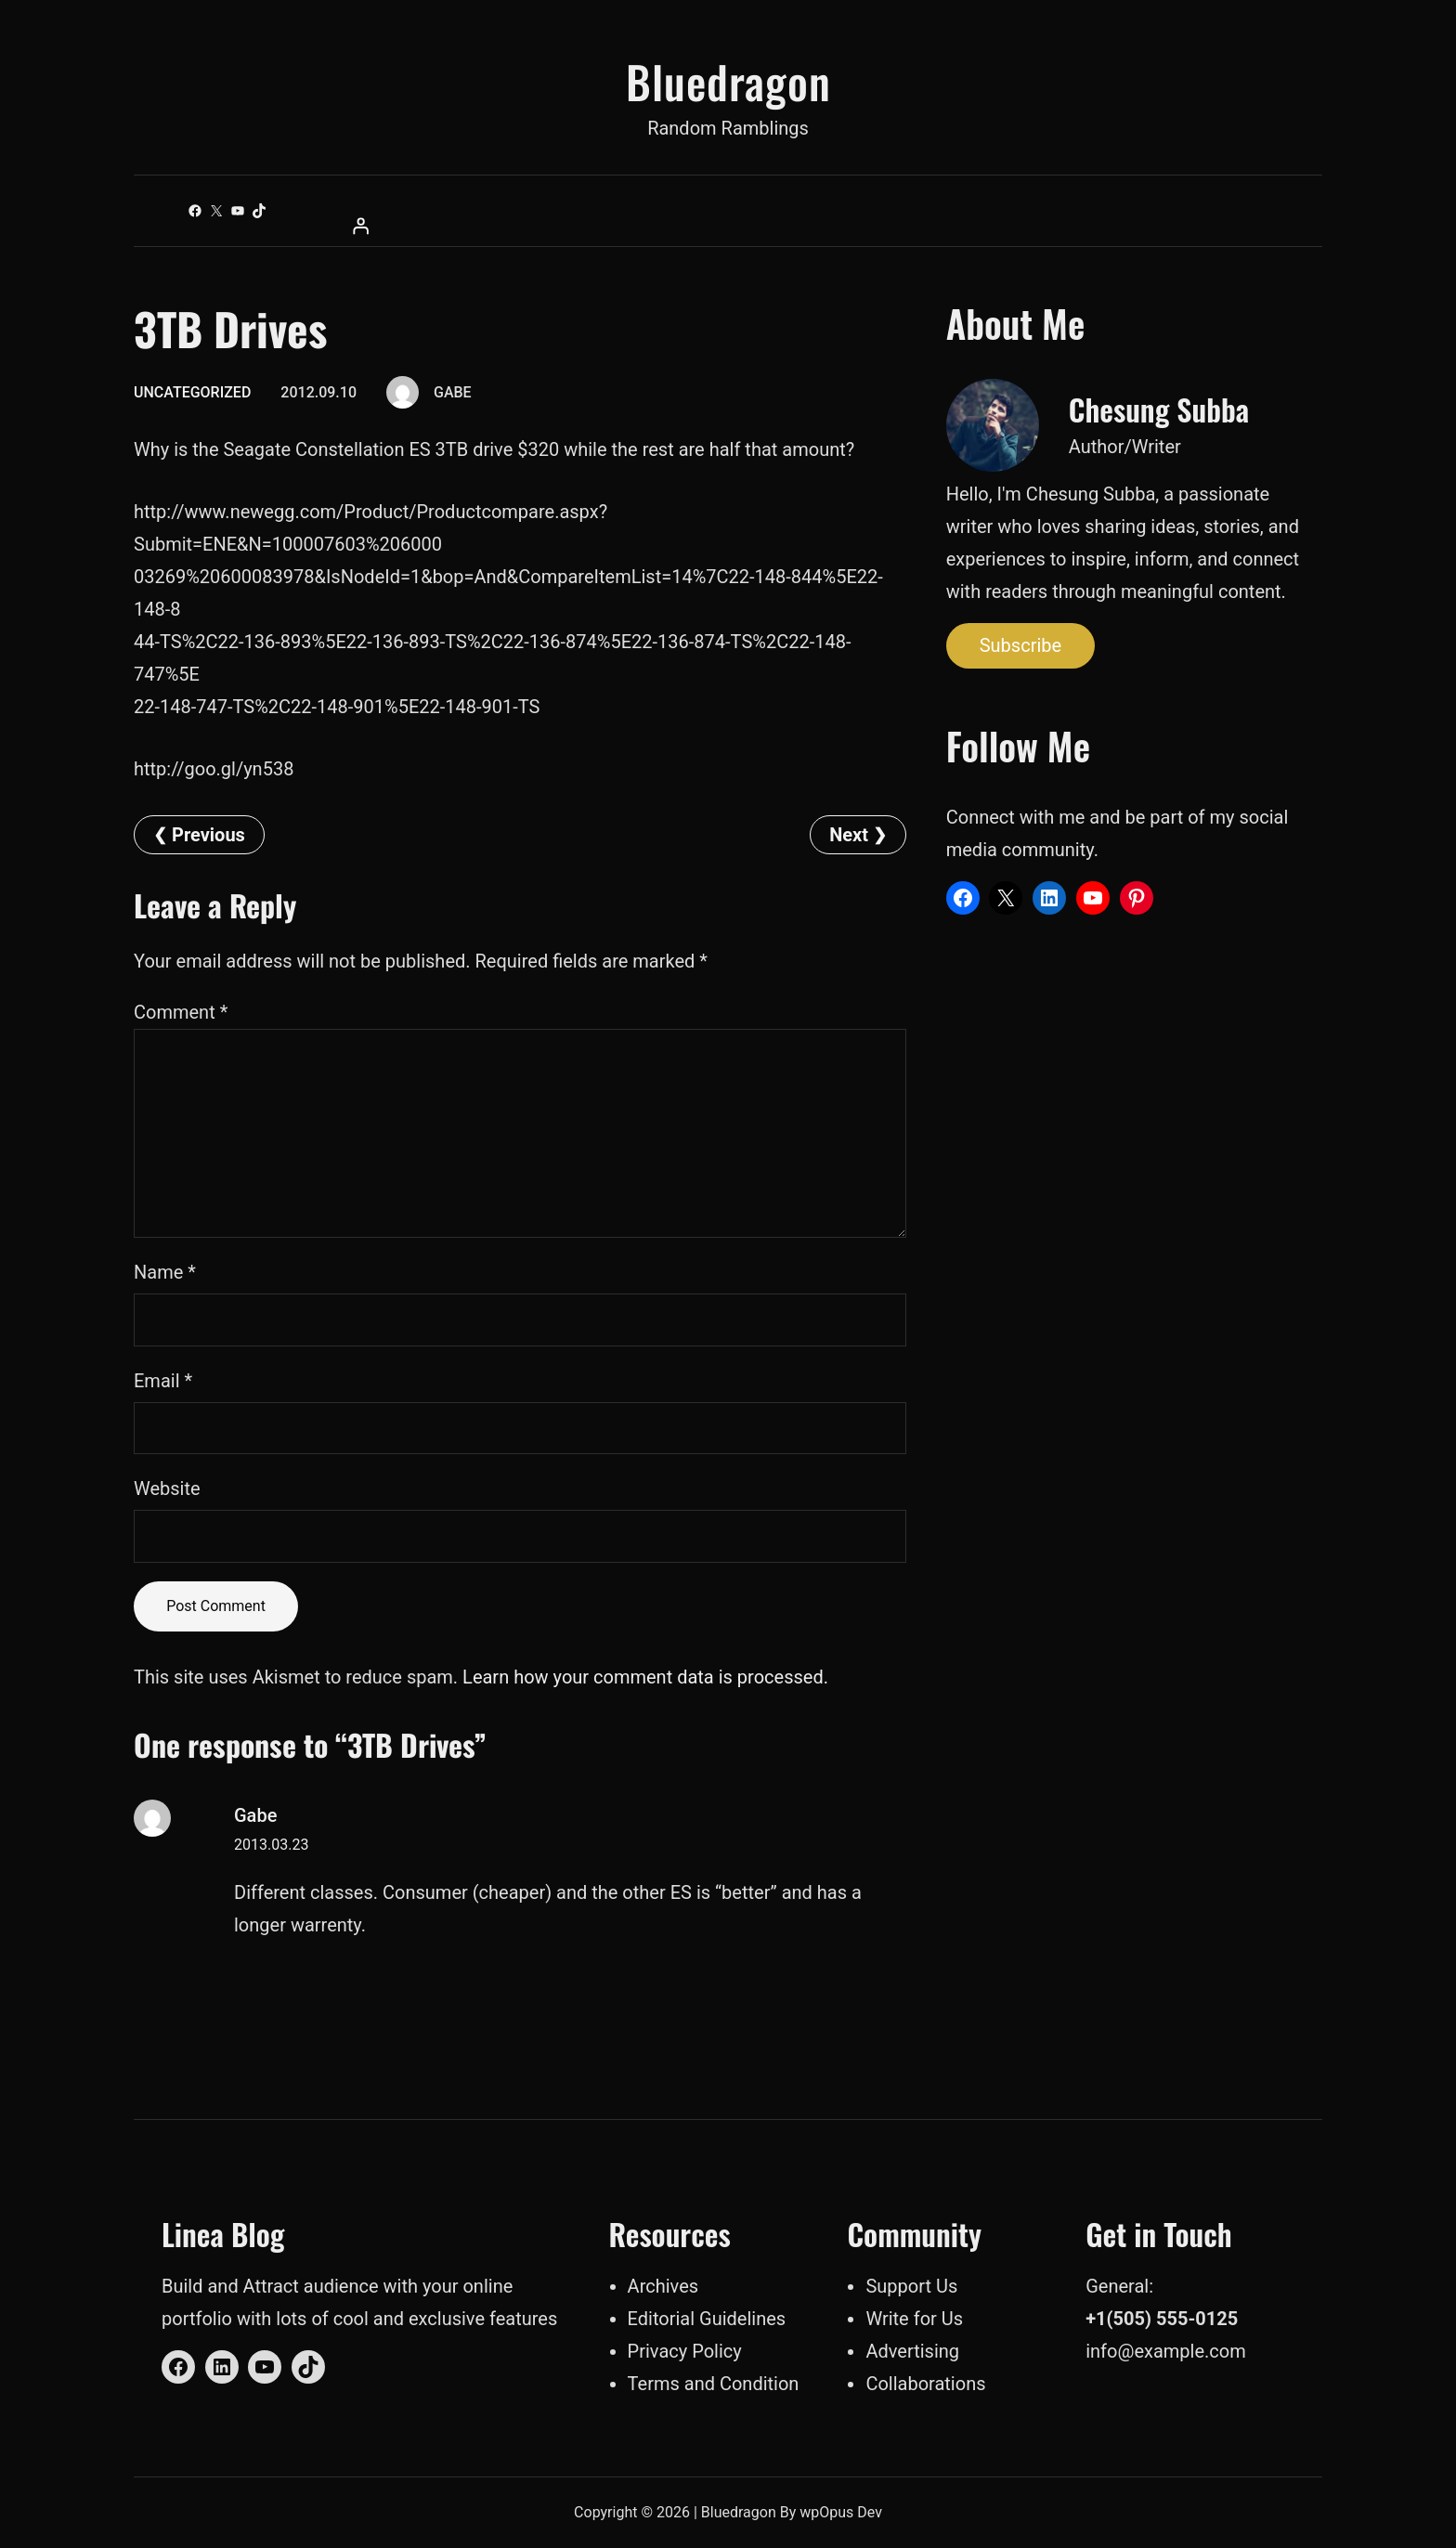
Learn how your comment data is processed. (645, 1677)
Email (163, 1381)
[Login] (728, 225)
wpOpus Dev (841, 2512)
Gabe (255, 1815)
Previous (208, 835)
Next (848, 835)
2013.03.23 (271, 1844)
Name (165, 1272)
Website (167, 1488)
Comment (181, 1012)
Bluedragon (728, 81)
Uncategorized (192, 392)
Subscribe (1020, 645)
